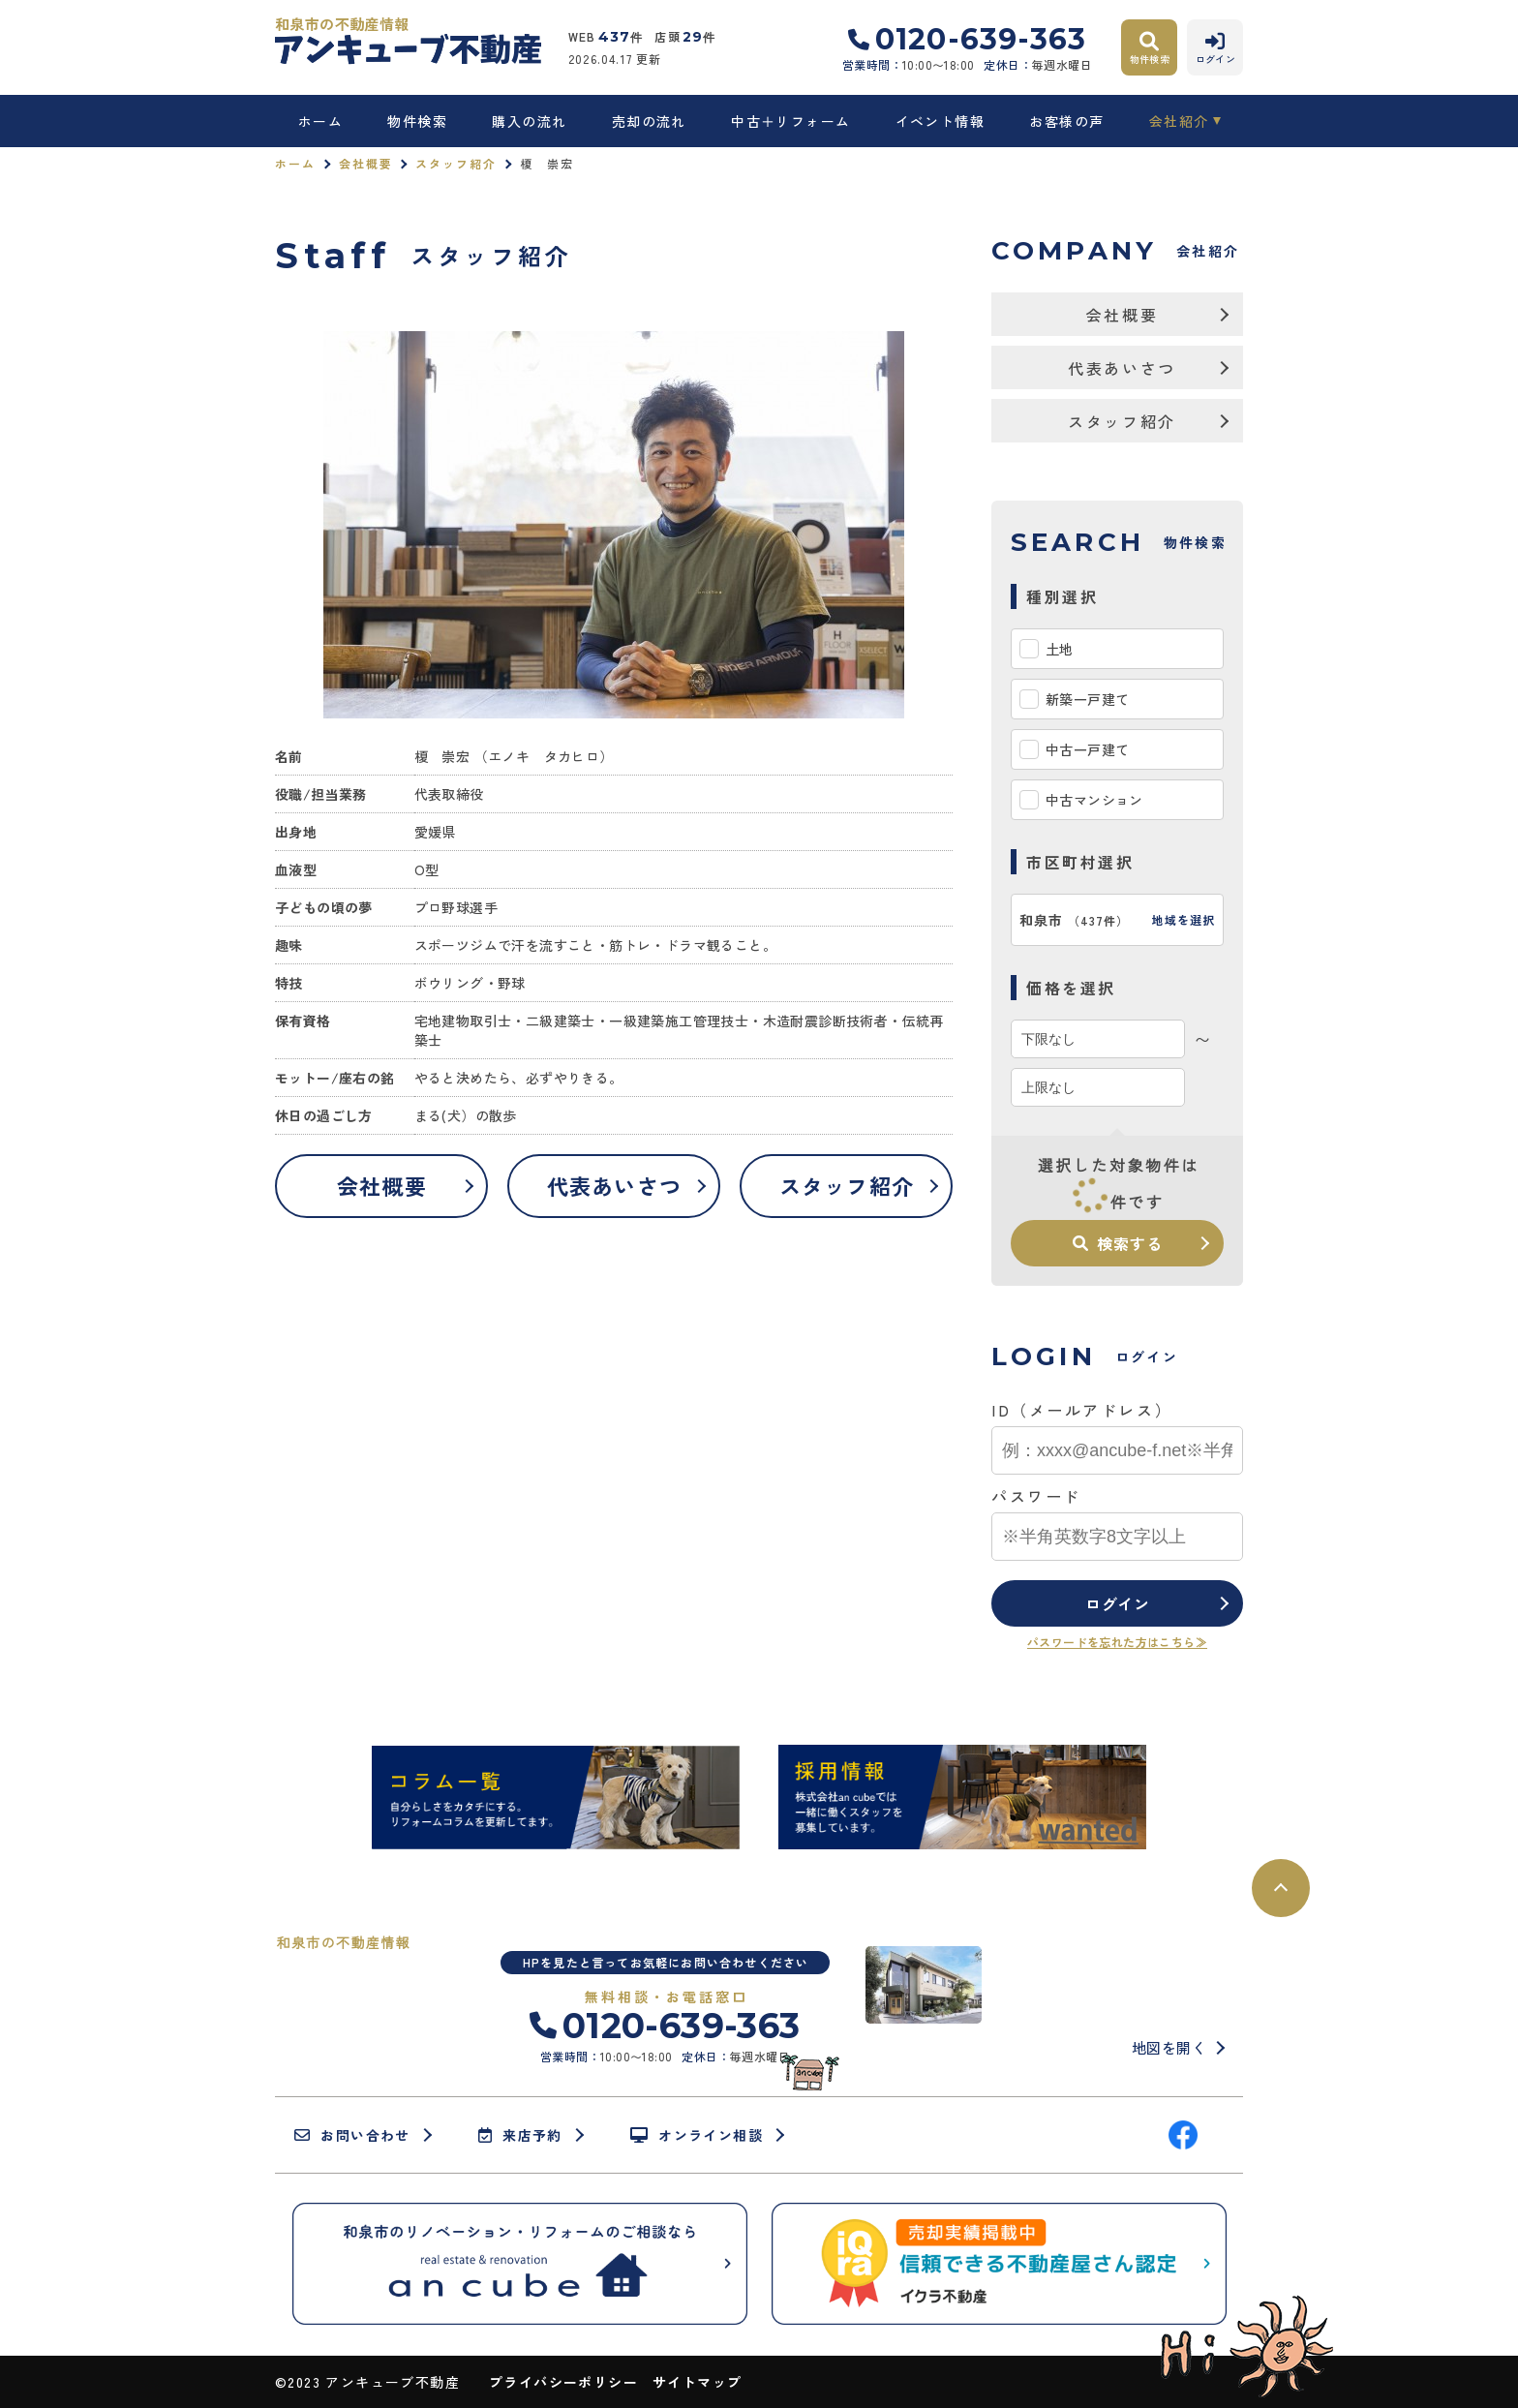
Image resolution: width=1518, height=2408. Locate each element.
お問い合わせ (352, 2134)
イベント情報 (940, 121)
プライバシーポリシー (563, 2382)
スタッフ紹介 (456, 163)
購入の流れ (529, 121)
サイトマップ (697, 2382)
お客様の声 (1066, 121)
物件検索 (417, 121)
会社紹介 (1179, 121)
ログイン (1117, 1603)
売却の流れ (649, 121)
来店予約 (520, 2134)
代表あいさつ (614, 1185)
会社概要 (366, 163)
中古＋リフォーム (790, 121)
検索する (1117, 1243)
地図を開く (1169, 2047)
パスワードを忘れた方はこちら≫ (1117, 1641)
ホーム (320, 121)
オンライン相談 (696, 2134)
